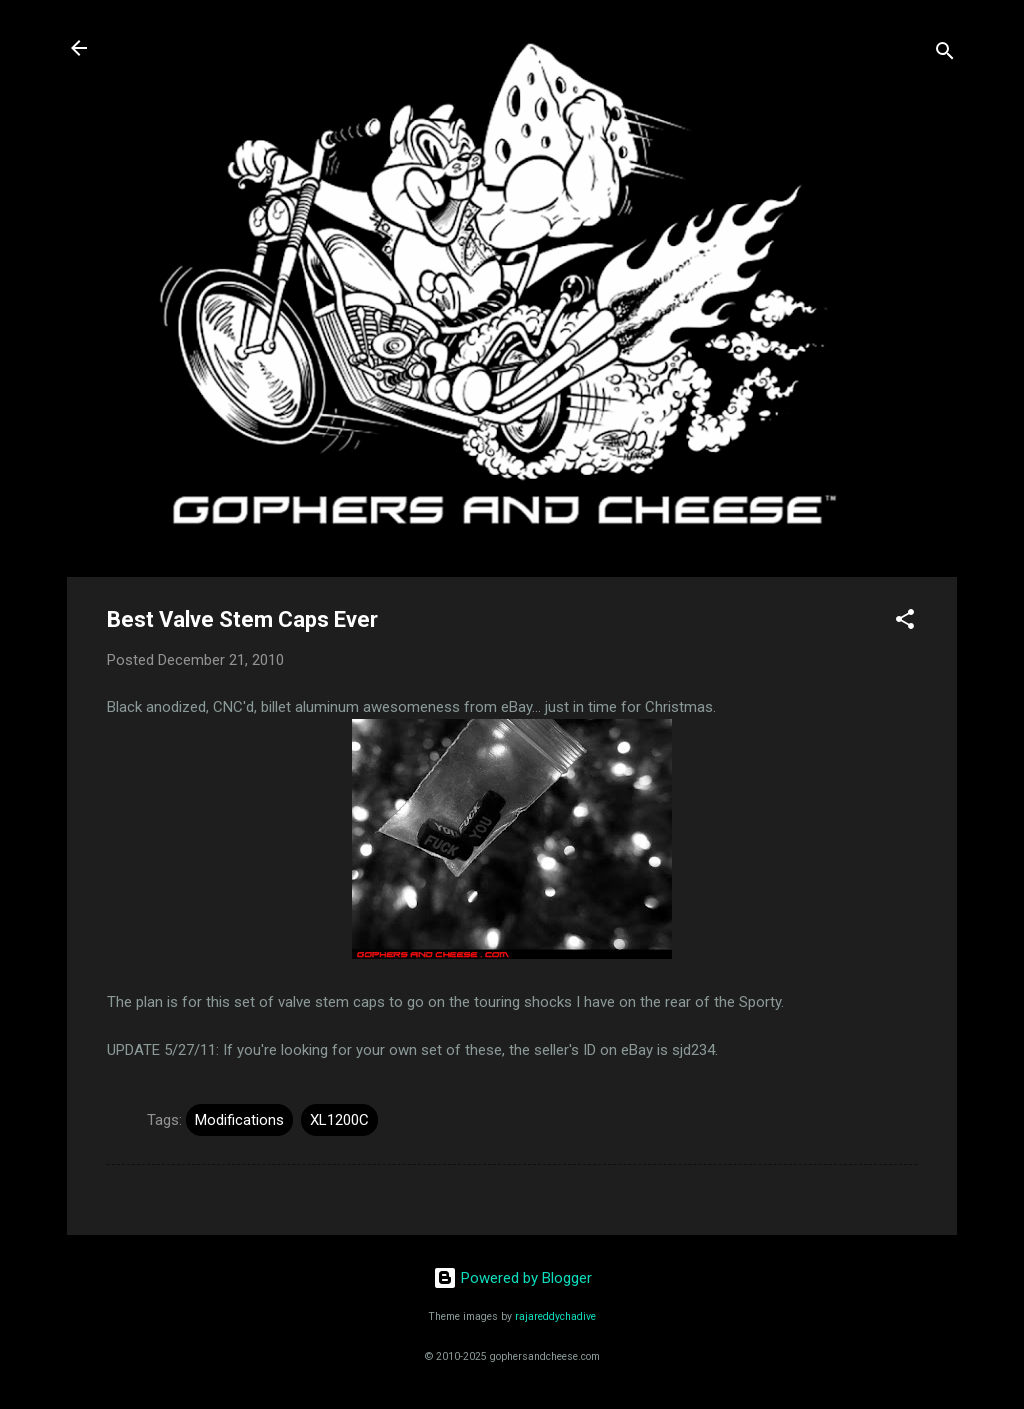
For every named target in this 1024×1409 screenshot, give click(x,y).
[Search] (945, 54)
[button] (905, 622)
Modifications (239, 1120)
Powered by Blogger (512, 1278)
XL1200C (339, 1120)
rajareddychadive (555, 1316)
